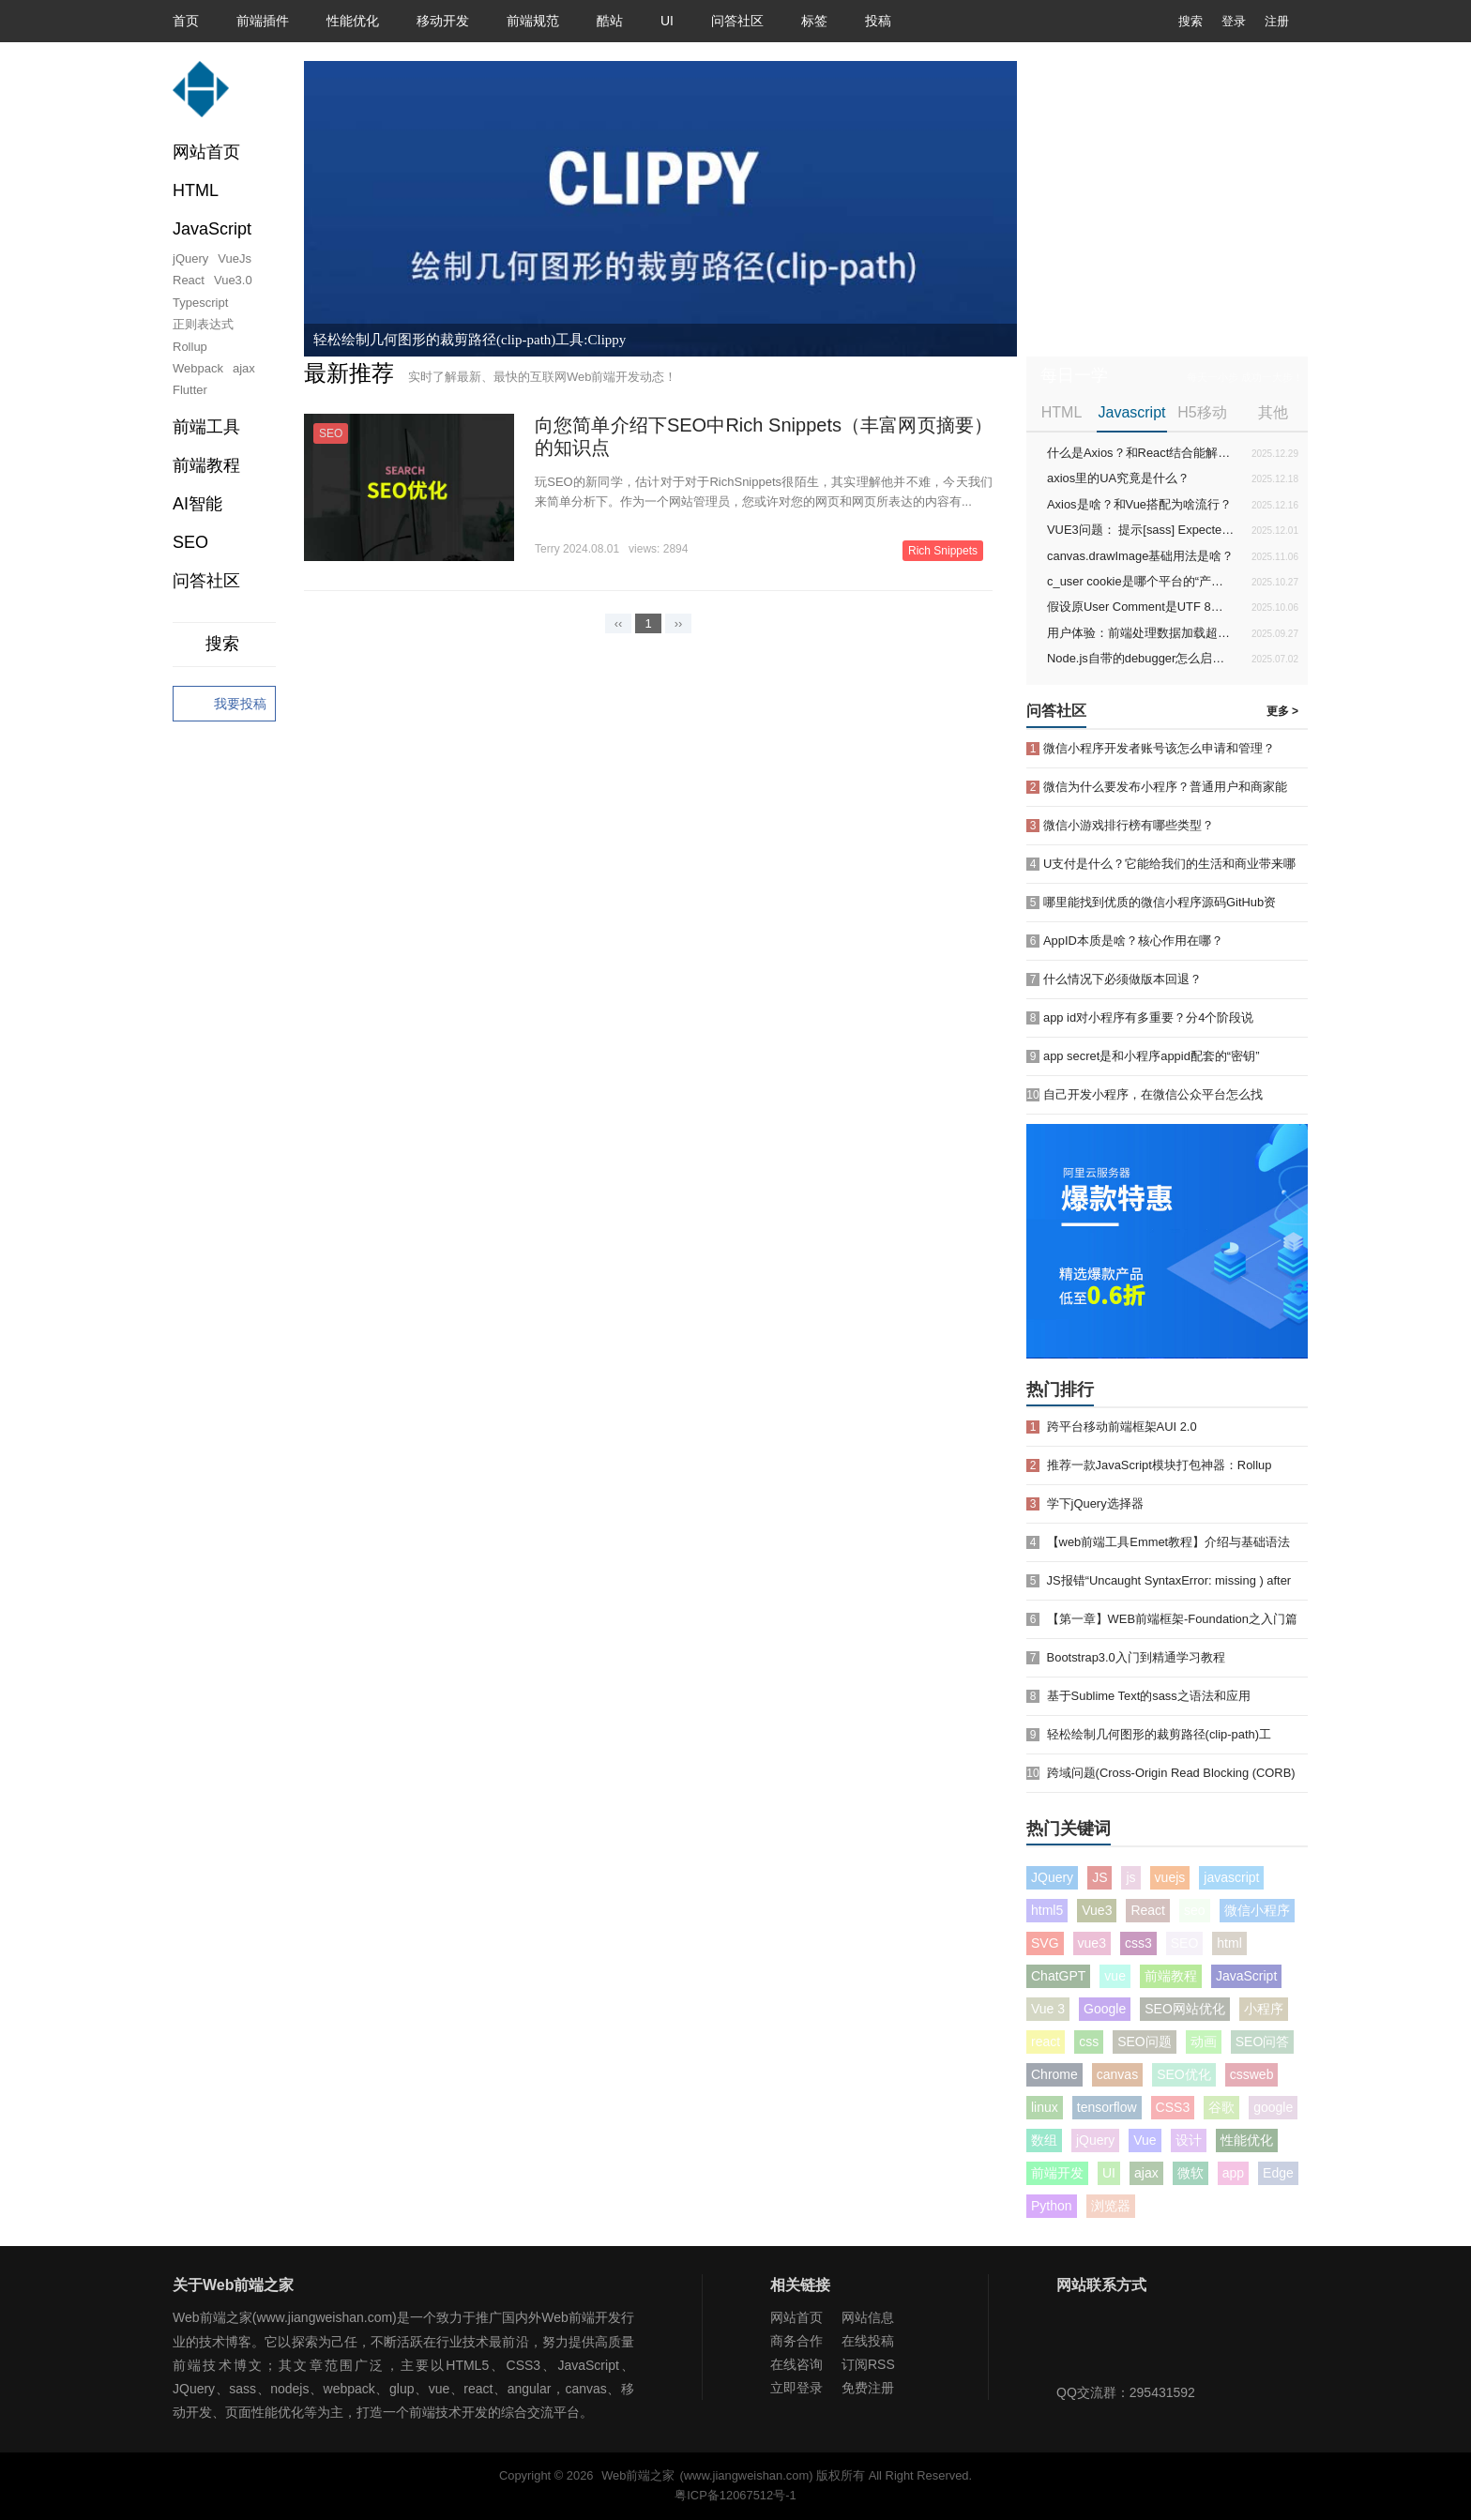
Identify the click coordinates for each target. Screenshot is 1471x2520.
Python (1051, 2205)
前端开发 (1057, 2172)
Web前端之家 (638, 2475)
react (1045, 2041)
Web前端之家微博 (1136, 2343)
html (1229, 1943)
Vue (1144, 2140)
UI (667, 20)
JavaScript (1246, 1975)
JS (1099, 1877)
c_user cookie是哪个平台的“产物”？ (1141, 581)
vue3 (1092, 1943)
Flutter (190, 390)
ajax (244, 368)
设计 (1188, 2140)
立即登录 (796, 2387)
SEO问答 (1263, 2041)
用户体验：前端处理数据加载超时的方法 (1141, 633)
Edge (1278, 2172)
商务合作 (796, 2340)
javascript (1231, 1877)
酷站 (610, 20)
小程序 (1263, 2008)
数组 (1044, 2140)
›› (679, 623)
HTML (1062, 412)
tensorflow (1107, 2107)
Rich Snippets (943, 550)
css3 (1138, 1943)
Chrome (1054, 2074)
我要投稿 (224, 705)
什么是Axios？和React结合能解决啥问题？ (1141, 453)
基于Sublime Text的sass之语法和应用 (1149, 1696)
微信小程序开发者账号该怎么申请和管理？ (1159, 748)
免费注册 (868, 2387)
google (1273, 2107)
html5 (1047, 1910)
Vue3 (1097, 1910)
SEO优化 (1184, 2074)
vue (1115, 1975)
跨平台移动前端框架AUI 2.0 (1122, 1426)
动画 (1203, 2041)
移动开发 (443, 20)
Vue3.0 (233, 280)
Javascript (1131, 412)
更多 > (1282, 711)
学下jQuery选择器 (1095, 1503)
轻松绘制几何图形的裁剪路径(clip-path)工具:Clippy (469, 339)
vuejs (1170, 1877)
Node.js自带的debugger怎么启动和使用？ (1141, 658)
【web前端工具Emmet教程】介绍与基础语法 (1169, 1542)
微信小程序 (1257, 1910)
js (1130, 1877)
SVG (1045, 1943)
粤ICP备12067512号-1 (735, 2495)
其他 (1273, 412)
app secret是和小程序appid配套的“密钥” (1151, 1056)
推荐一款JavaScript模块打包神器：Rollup (1159, 1465)
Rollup (190, 347)
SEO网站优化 (1185, 2008)
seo (1195, 1910)
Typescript (200, 303)
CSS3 (1173, 2107)
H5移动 (1201, 412)
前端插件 (262, 20)
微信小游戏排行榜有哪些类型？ (1128, 825)
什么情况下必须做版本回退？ (1122, 979)
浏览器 (1110, 2205)
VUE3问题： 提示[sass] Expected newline (1141, 530)
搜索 (1176, 21)
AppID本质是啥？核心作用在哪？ (1133, 941)
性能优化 (352, 20)
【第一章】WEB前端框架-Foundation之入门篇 (1172, 1619)
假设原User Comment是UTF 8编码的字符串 (1141, 607)
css (1089, 2041)
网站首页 (206, 152)
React (189, 280)
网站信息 (868, 2317)
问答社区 (737, 20)
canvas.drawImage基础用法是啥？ (1140, 556)
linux (1044, 2107)
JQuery (1052, 1877)
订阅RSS (868, 2364)
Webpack (198, 368)
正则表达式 (203, 324)
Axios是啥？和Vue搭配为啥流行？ (1139, 504)
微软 (1190, 2172)
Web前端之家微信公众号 (1075, 2343)
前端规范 (533, 20)
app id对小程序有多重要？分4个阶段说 (1148, 1017)
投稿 (878, 20)
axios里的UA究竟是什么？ (1118, 478)
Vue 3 (1048, 2008)
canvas (1117, 2074)
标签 (814, 20)
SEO (190, 542)
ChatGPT (1058, 1975)
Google (1105, 2008)
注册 (1277, 21)
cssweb (1252, 2074)
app (1233, 2172)
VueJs (234, 258)
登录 (1233, 21)
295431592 (1162, 2392)
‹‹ (618, 623)
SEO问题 (1144, 2041)
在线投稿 (868, 2340)
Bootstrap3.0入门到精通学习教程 (1136, 1657)
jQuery (190, 258)
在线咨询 (796, 2364)
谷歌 (1221, 2107)
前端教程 (1171, 1975)
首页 (186, 20)
